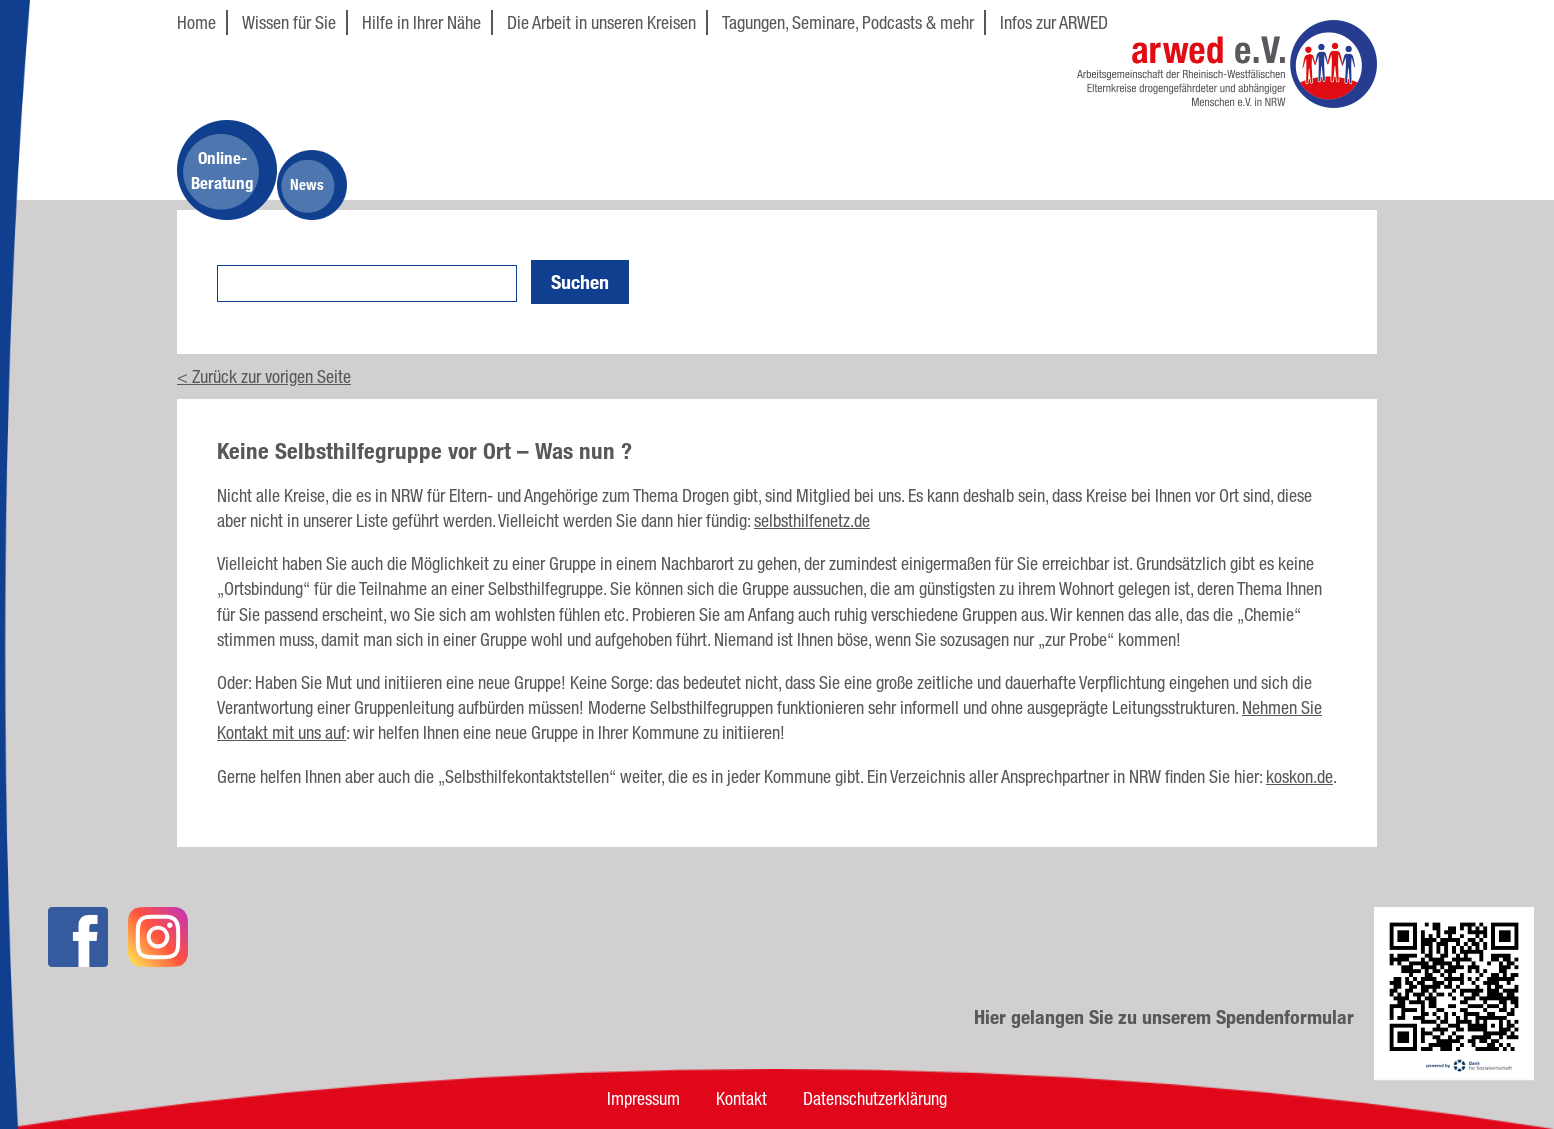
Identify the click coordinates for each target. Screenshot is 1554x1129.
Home (196, 22)
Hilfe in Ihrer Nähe (421, 22)
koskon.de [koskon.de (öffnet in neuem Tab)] (1299, 776)
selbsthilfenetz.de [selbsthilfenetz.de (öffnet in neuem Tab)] (812, 520)
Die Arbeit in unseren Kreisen (601, 22)
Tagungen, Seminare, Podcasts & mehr (848, 22)
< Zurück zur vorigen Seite (264, 376)
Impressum (643, 1098)
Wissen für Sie (289, 22)
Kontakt (741, 1098)
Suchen (580, 282)
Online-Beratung (222, 170)
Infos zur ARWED (1054, 22)
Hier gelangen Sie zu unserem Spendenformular (1164, 1017)
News (307, 184)
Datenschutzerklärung (875, 1098)
